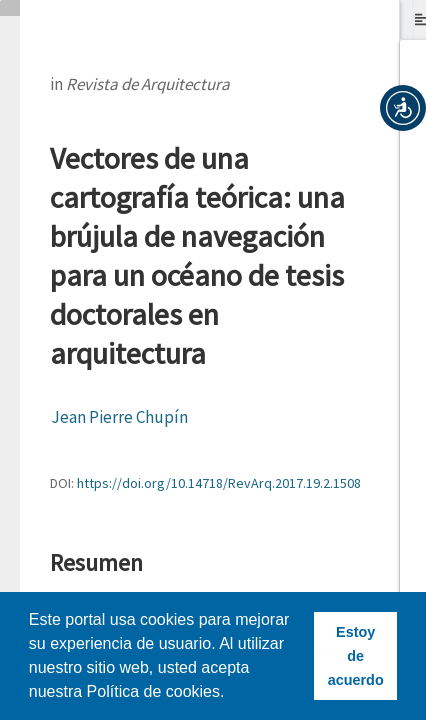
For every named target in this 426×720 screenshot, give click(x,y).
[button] (403, 108)
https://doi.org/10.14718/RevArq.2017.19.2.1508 (219, 483)
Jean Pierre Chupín (119, 417)
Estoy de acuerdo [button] (356, 656)
